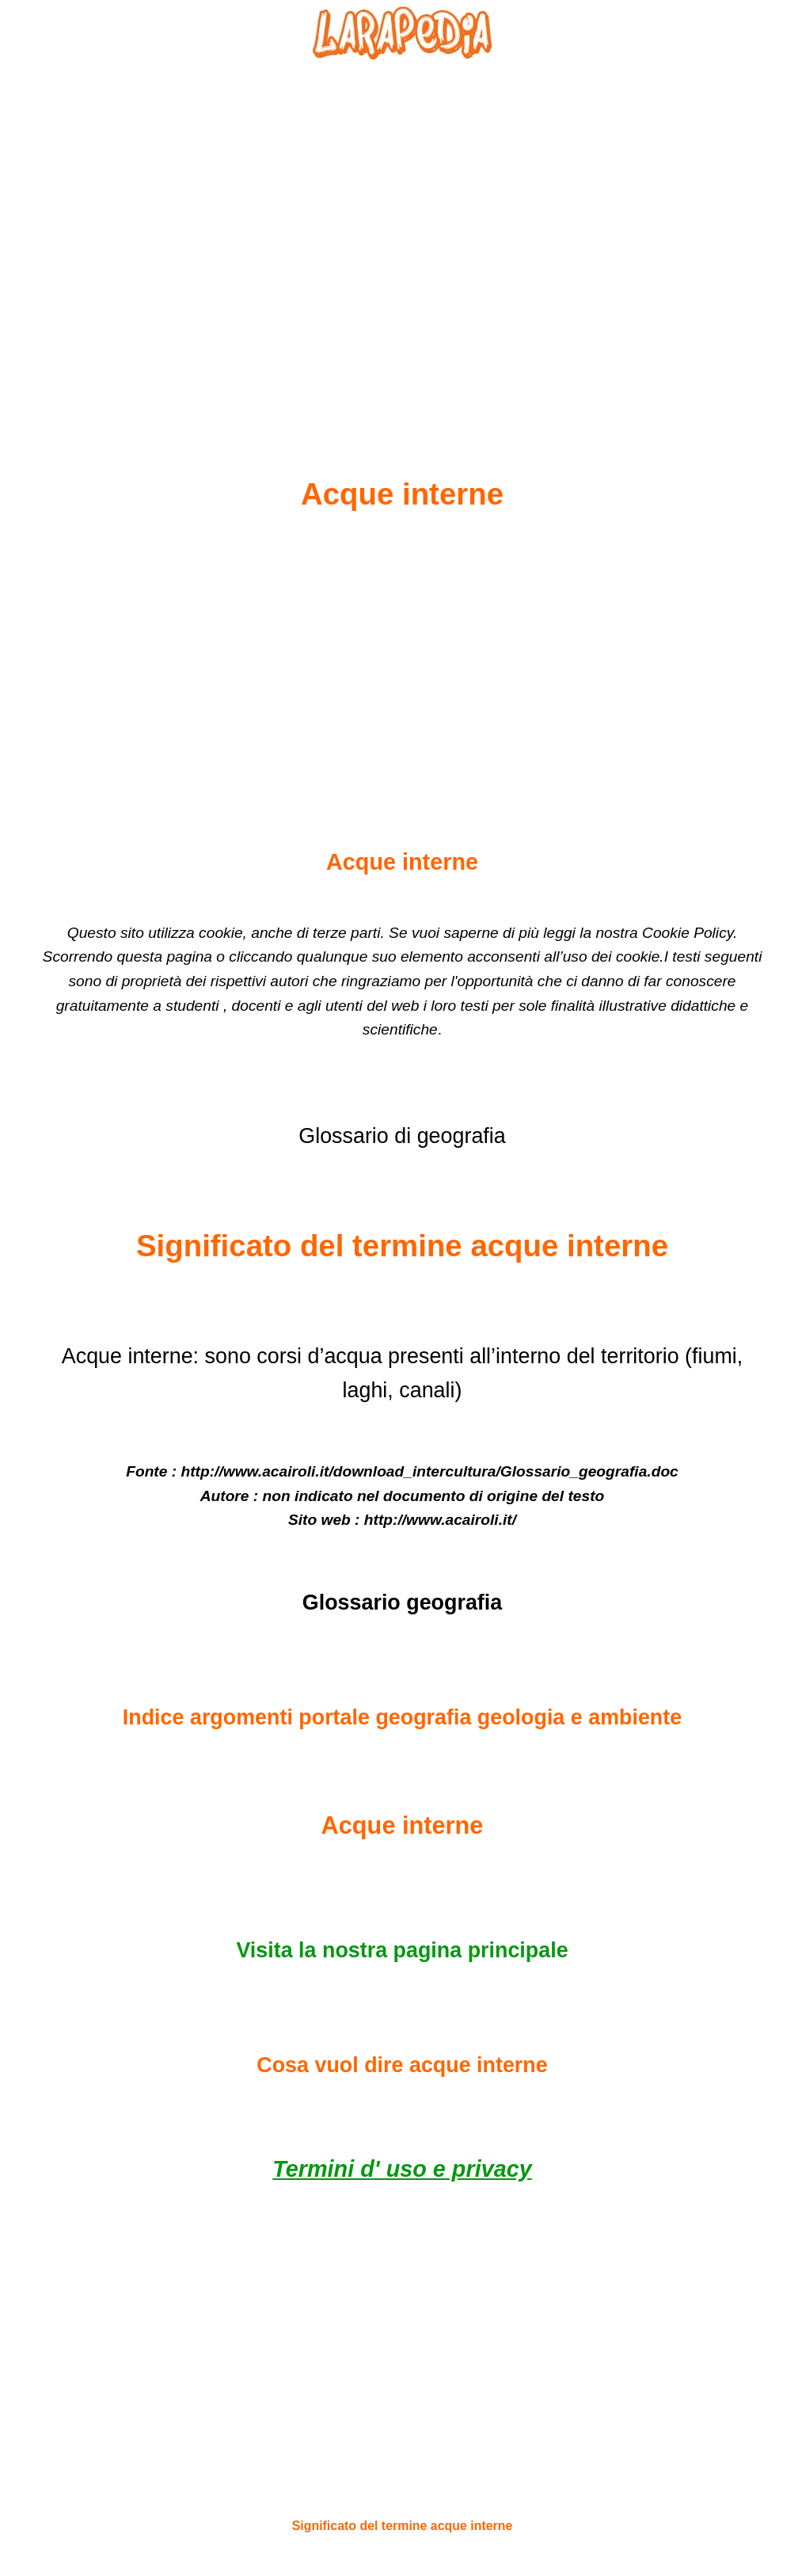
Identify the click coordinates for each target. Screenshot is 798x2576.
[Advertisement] (402, 230)
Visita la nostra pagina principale (402, 1950)
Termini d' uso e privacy (401, 2169)
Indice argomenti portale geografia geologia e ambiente (402, 1717)
